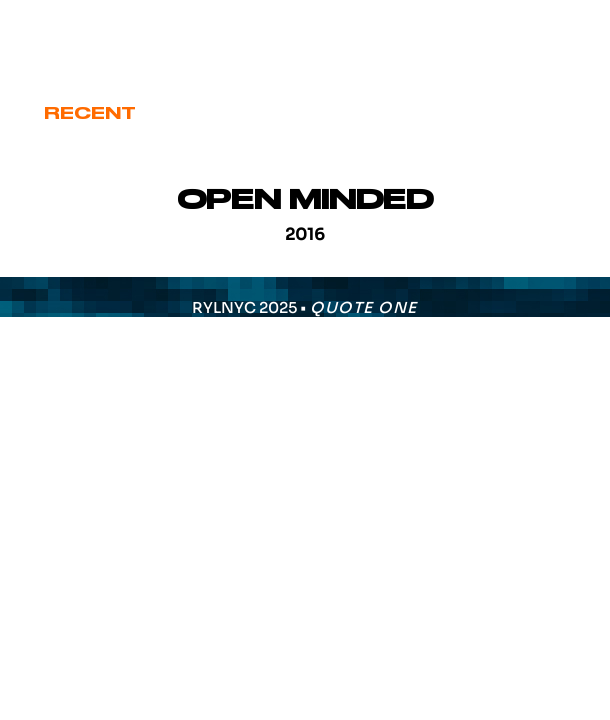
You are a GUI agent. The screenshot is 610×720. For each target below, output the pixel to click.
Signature (378, 113)
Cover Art (224, 113)
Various (516, 113)
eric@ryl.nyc (90, 42)
